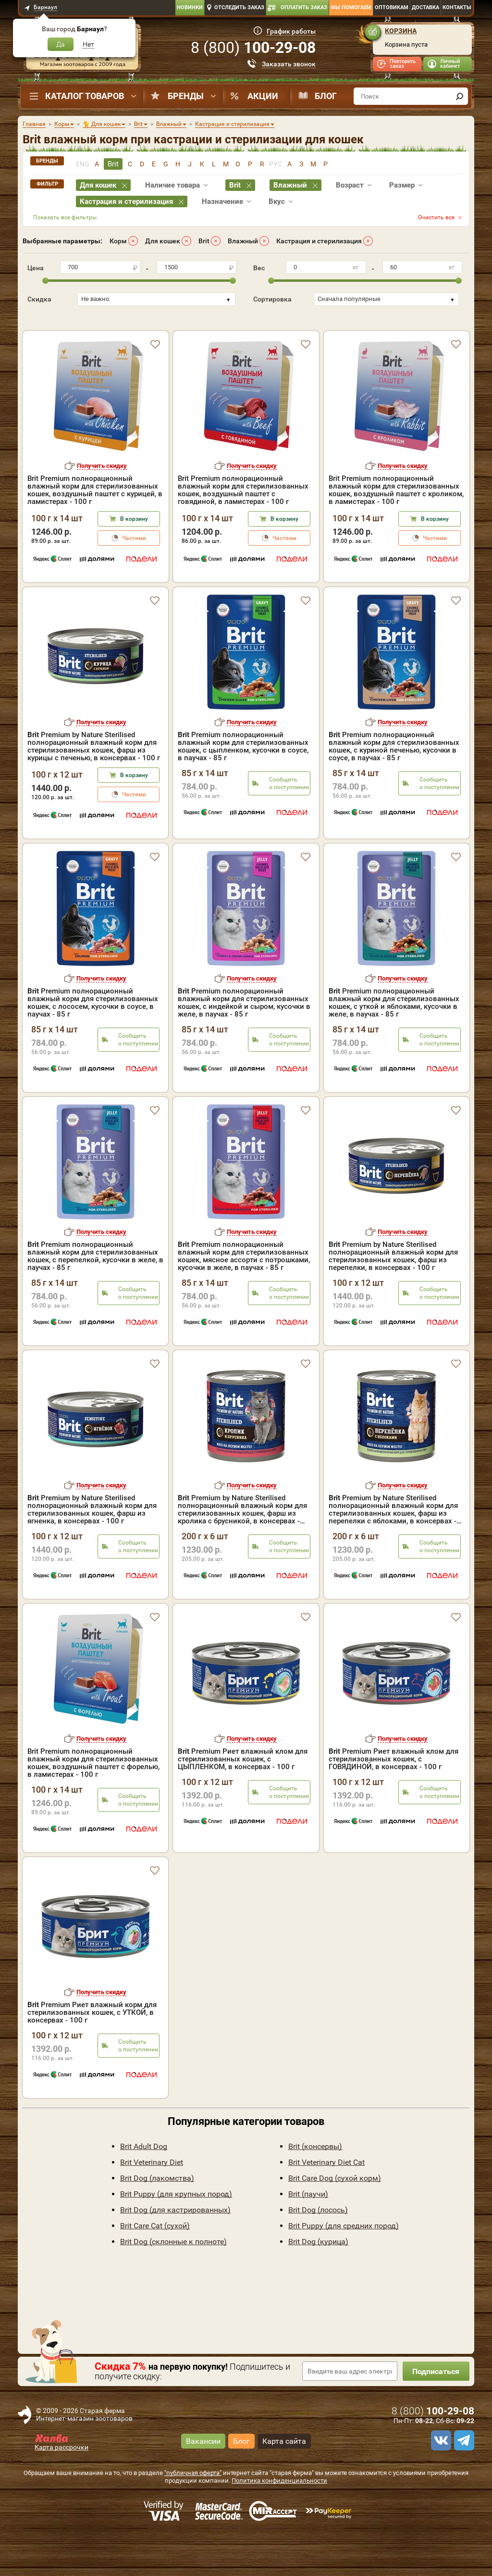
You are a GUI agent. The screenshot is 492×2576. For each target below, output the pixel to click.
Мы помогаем (351, 7)
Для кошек (162, 241)
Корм (118, 241)
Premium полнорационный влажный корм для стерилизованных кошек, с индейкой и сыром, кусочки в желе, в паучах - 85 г (244, 1044)
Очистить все (436, 217)
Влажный (243, 241)
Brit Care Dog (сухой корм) (334, 2219)
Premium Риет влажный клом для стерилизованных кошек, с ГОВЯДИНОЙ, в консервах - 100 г (393, 1800)
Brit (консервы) (315, 2187)
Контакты (457, 7)
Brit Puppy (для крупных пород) (176, 2235)
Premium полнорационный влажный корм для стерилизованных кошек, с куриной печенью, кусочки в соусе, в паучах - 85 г (394, 787)
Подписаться (435, 2412)
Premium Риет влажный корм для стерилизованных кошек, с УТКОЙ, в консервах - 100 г (92, 2053)
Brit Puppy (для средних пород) (343, 2267)
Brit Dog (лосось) (318, 2251)
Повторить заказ (403, 63)
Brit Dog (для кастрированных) (175, 2251)
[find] (459, 96)
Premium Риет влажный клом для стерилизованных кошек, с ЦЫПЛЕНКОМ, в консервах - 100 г (243, 1800)
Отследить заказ (239, 7)
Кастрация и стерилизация (319, 241)
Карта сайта (284, 2482)
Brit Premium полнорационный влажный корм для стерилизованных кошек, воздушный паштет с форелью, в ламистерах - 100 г (93, 1804)
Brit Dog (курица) (318, 2282)
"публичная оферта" (192, 2514)
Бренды (186, 96)
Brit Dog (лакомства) (157, 2219)
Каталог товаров (84, 96)
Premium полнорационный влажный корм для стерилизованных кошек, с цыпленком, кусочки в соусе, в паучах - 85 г (243, 787)
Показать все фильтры (65, 217)
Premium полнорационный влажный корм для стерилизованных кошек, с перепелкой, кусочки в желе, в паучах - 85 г (95, 1297)
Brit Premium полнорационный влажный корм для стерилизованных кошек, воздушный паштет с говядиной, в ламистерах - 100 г (243, 531)
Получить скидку (102, 507)
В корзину (134, 560)
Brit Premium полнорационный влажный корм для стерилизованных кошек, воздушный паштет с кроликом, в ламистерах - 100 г (396, 531)
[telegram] (462, 2482)
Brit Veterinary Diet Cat (326, 2203)
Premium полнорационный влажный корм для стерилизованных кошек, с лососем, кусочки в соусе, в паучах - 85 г (92, 1044)
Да (60, 44)
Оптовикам (391, 7)
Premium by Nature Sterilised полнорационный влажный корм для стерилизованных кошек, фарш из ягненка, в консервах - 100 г (92, 1550)
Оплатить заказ (304, 7)
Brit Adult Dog (143, 2187)
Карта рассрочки (61, 2488)
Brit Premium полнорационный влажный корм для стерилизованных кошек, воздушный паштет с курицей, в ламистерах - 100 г (94, 531)
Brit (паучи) (308, 2235)
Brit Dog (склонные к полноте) (173, 2282)
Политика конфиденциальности (279, 2522)
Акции (262, 96)
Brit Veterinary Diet (151, 2203)
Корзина (401, 31)
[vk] (439, 2482)
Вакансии (203, 2482)
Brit (203, 241)
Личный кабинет (450, 63)
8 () (253, 47)
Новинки (190, 7)
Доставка (425, 7)
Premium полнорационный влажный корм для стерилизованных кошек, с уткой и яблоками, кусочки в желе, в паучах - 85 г (394, 1044)
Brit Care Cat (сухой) (155, 2267)
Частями (134, 579)
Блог (326, 96)
